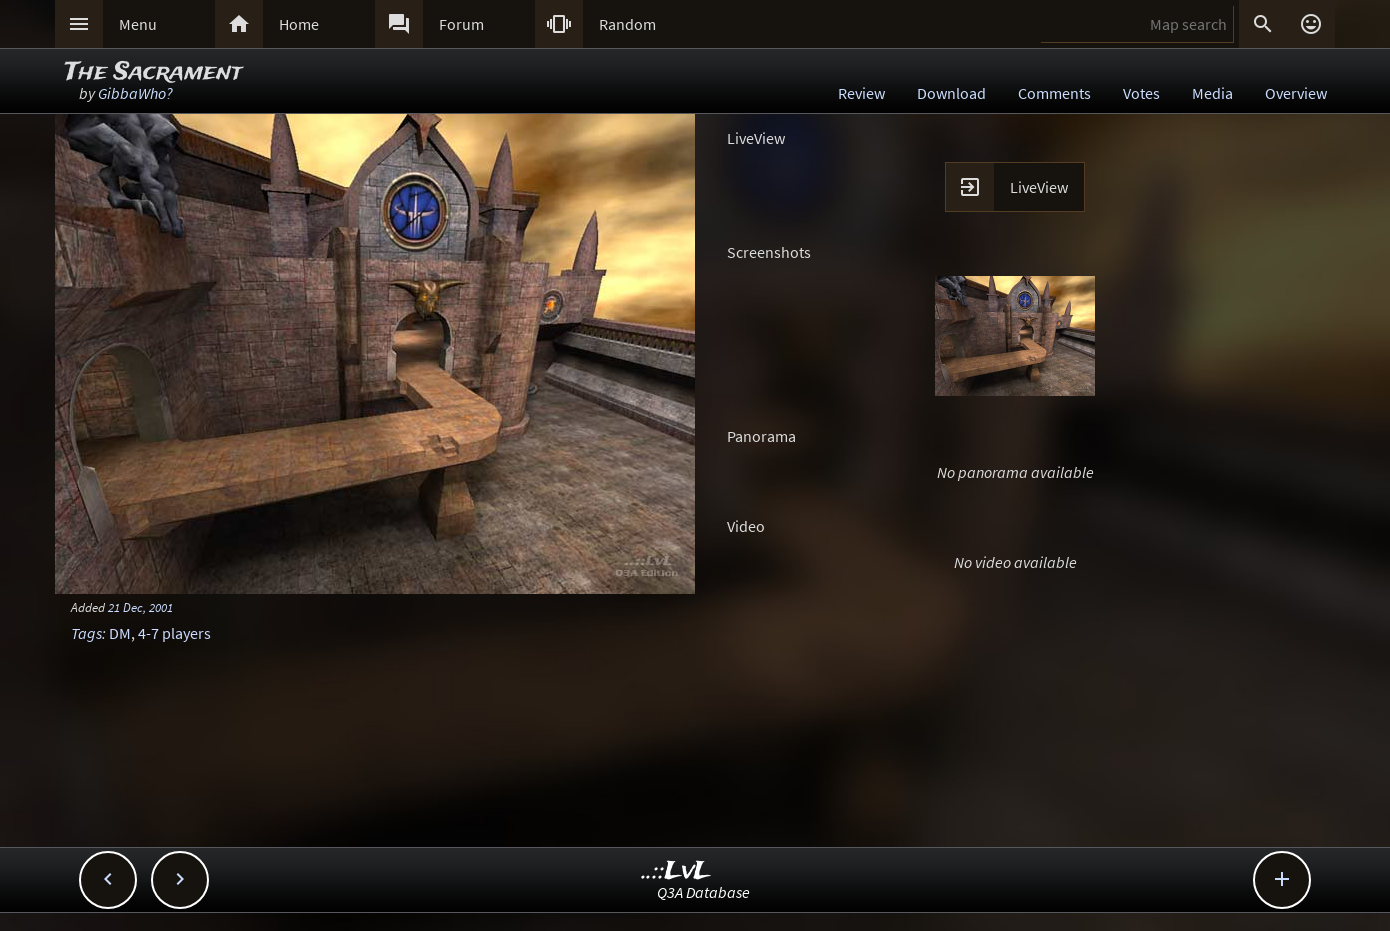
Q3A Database (703, 892)
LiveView (1039, 187)
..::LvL (676, 871)
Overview (1296, 93)
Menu (138, 24)
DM (120, 633)
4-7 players (174, 633)
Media (1212, 93)
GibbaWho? (135, 93)
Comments (1054, 93)
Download (951, 93)
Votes (1141, 93)
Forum (461, 24)
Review (861, 93)
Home (299, 24)
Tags (86, 633)
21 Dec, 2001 (140, 607)
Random (627, 24)
